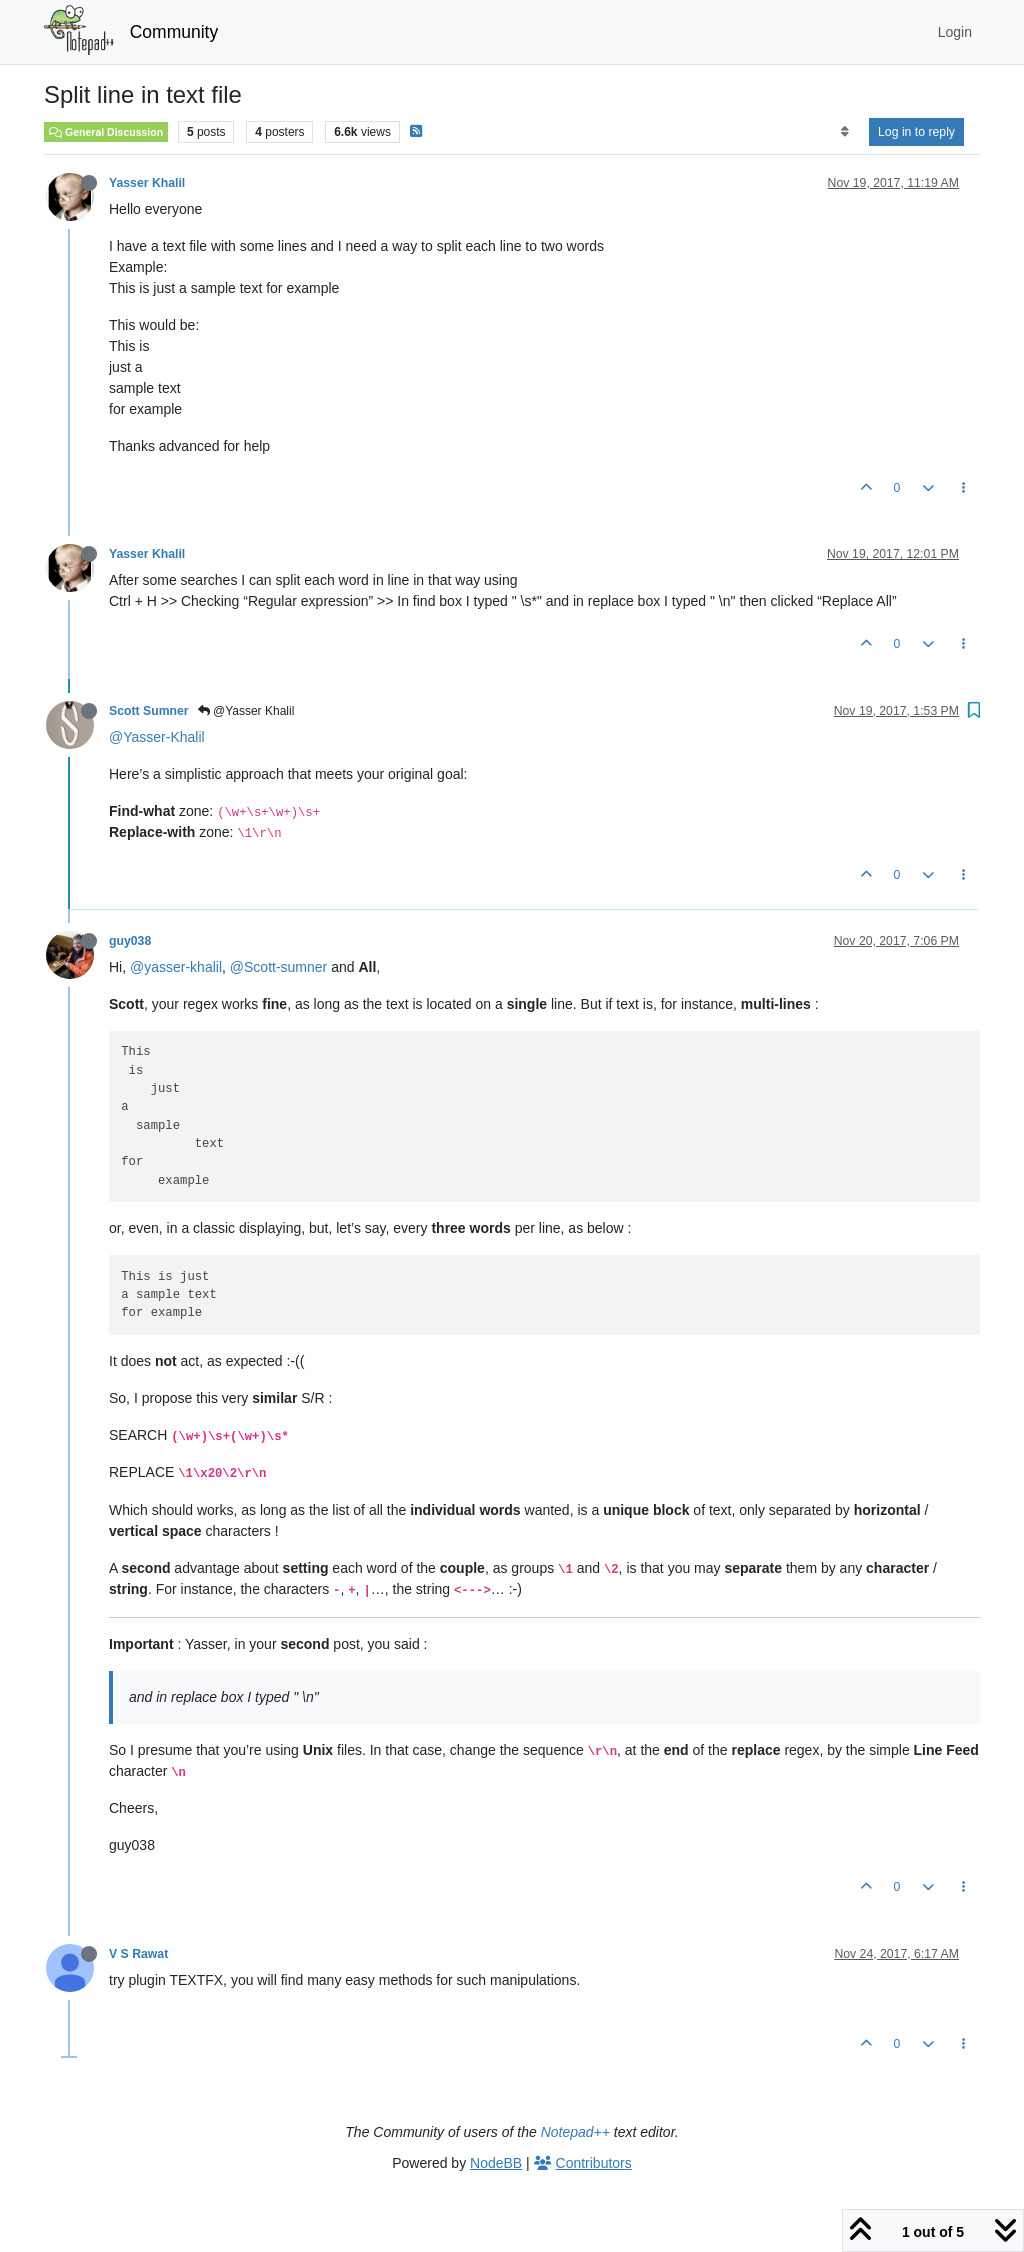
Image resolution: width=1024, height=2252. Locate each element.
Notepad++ (575, 2132)
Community (174, 32)
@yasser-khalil (176, 967)
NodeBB (496, 2163)
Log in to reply (916, 132)
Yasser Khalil (147, 183)
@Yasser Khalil (246, 711)
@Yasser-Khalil (157, 737)
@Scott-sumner (278, 967)
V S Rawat (138, 1954)
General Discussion (106, 132)
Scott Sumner (149, 711)
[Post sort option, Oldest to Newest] (844, 132)
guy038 (130, 941)
